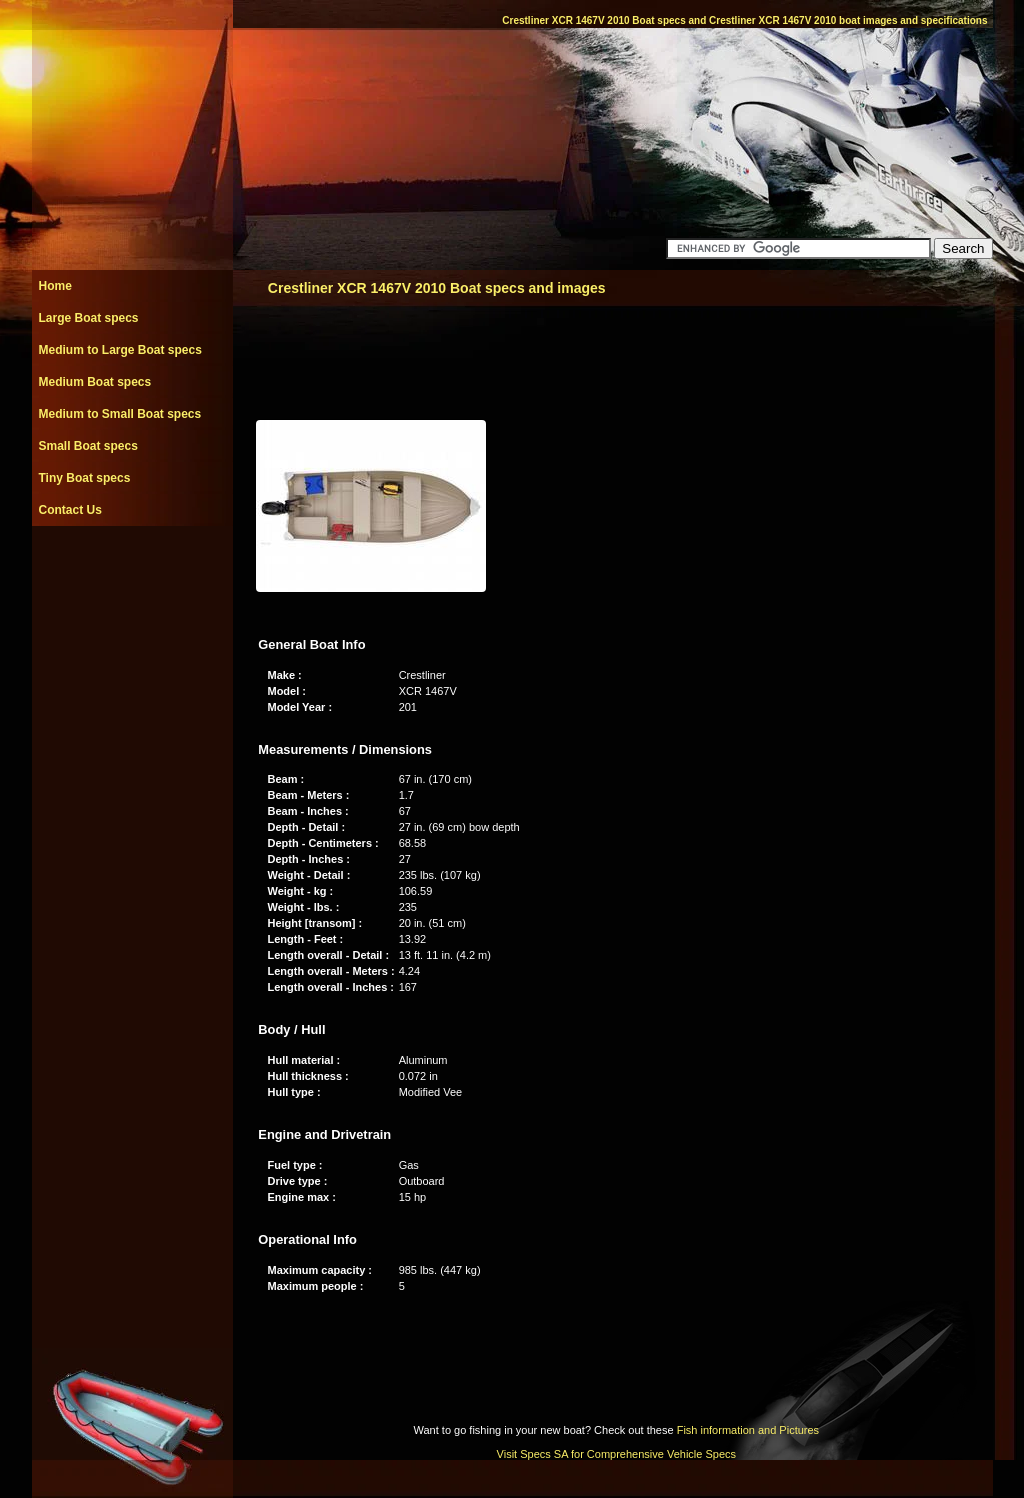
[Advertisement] (132, 571)
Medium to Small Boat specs (120, 414)
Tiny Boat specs (85, 478)
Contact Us (70, 510)
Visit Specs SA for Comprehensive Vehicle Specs (616, 1454)
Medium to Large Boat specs (120, 350)
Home (55, 286)
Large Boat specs (89, 318)
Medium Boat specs (95, 382)
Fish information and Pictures (748, 1430)
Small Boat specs (88, 446)
